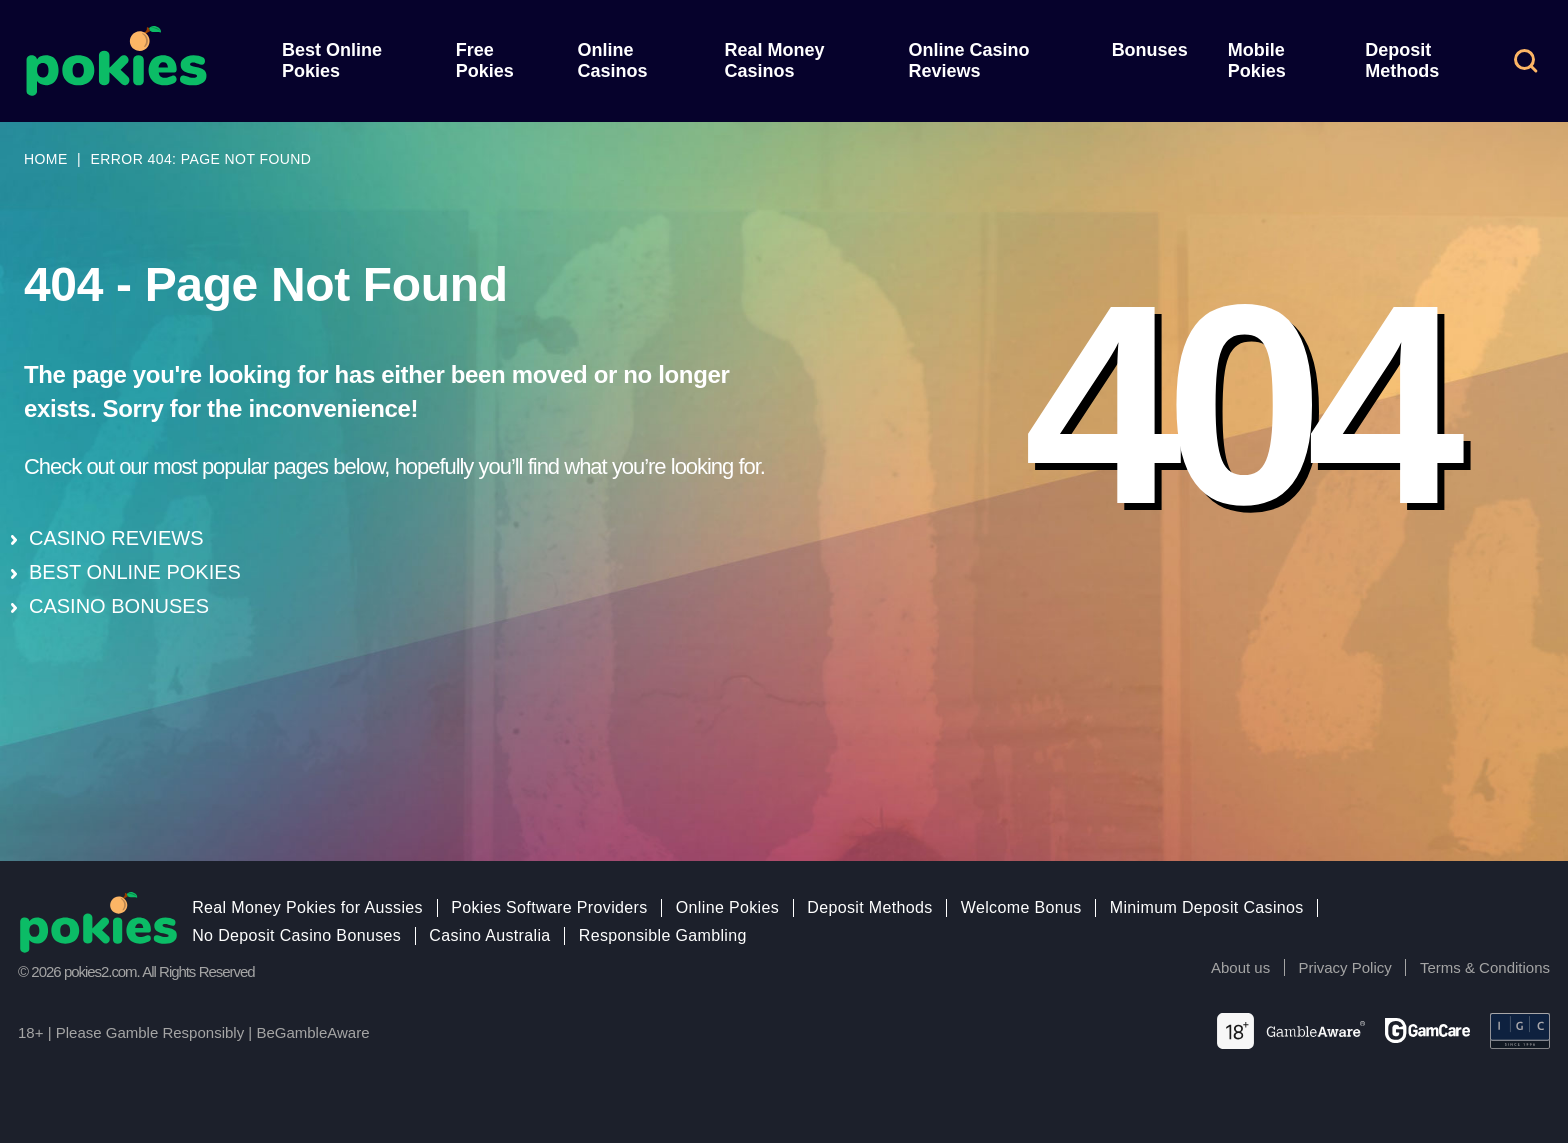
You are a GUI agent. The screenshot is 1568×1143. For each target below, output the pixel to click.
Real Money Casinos (774, 60)
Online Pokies (727, 907)
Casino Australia (489, 935)
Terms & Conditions (1485, 967)
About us (1240, 967)
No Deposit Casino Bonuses (296, 935)
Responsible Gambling (663, 935)
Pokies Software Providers (549, 907)
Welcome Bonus (1021, 907)
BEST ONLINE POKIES (135, 572)
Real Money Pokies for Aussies (307, 907)
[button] (1526, 61)
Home (46, 159)
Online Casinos (613, 60)
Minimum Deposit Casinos (1207, 907)
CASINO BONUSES (119, 606)
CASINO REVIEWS (116, 538)
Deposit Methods (1402, 60)
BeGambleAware (312, 1032)
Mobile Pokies (1257, 60)
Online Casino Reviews (968, 60)
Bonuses (1150, 50)
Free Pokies (485, 60)
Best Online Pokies (332, 60)
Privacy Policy (1344, 967)
